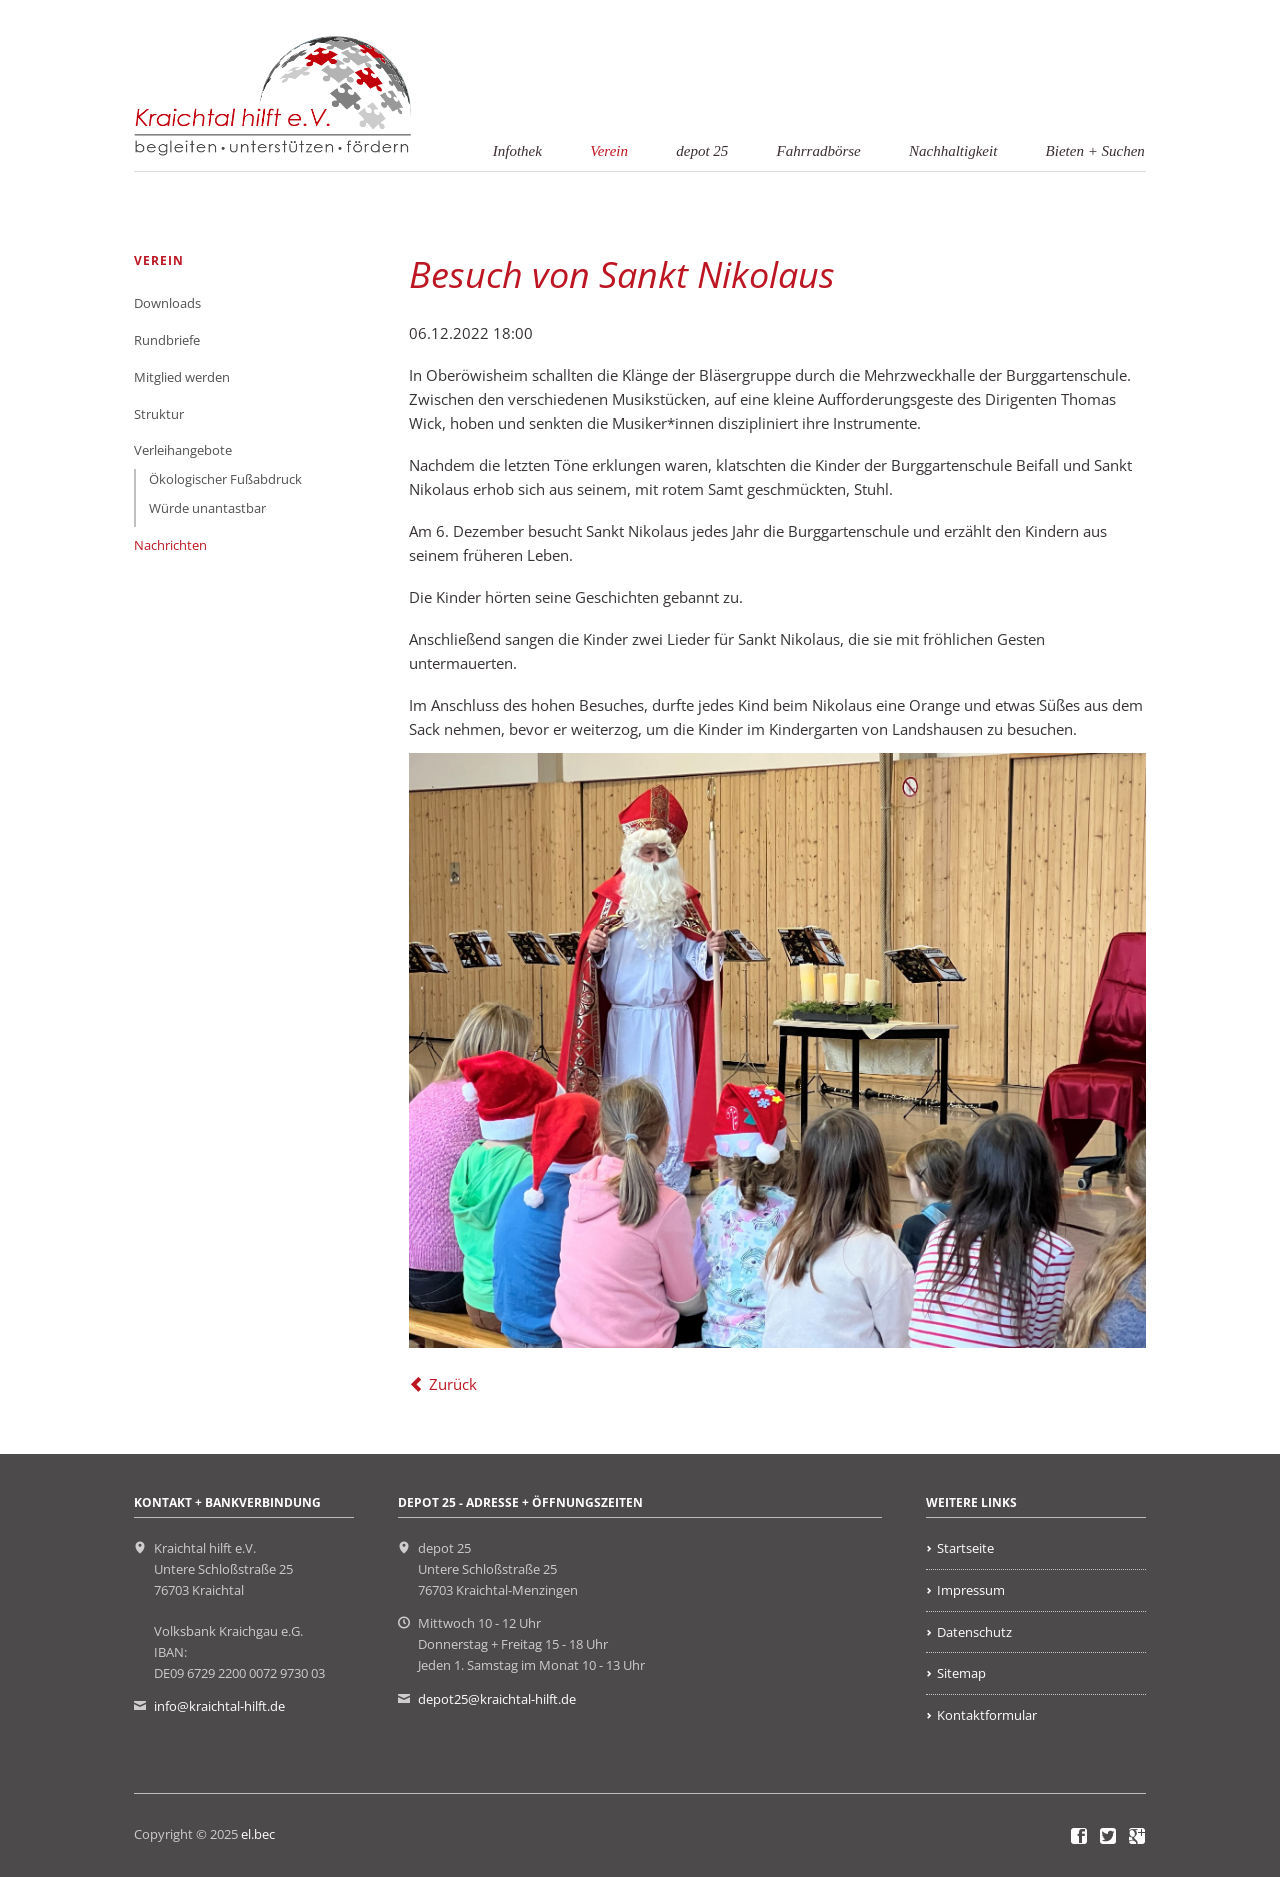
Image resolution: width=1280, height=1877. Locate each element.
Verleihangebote (183, 450)
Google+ (1137, 1837)
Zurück (453, 1384)
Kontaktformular (987, 1715)
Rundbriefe (167, 340)
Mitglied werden (182, 377)
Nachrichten (170, 545)
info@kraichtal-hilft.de (219, 1706)
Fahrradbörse (819, 151)
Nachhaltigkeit (953, 151)
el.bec (258, 1834)
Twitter (1108, 1837)
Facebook (1079, 1837)
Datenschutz (974, 1632)
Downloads (167, 303)
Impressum (971, 1590)
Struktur (159, 414)
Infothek (517, 151)
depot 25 (702, 151)
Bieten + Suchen (1095, 151)
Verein (609, 151)
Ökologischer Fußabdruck (225, 479)
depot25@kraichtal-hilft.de (497, 1699)
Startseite (965, 1548)
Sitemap (961, 1673)
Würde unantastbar (207, 508)
